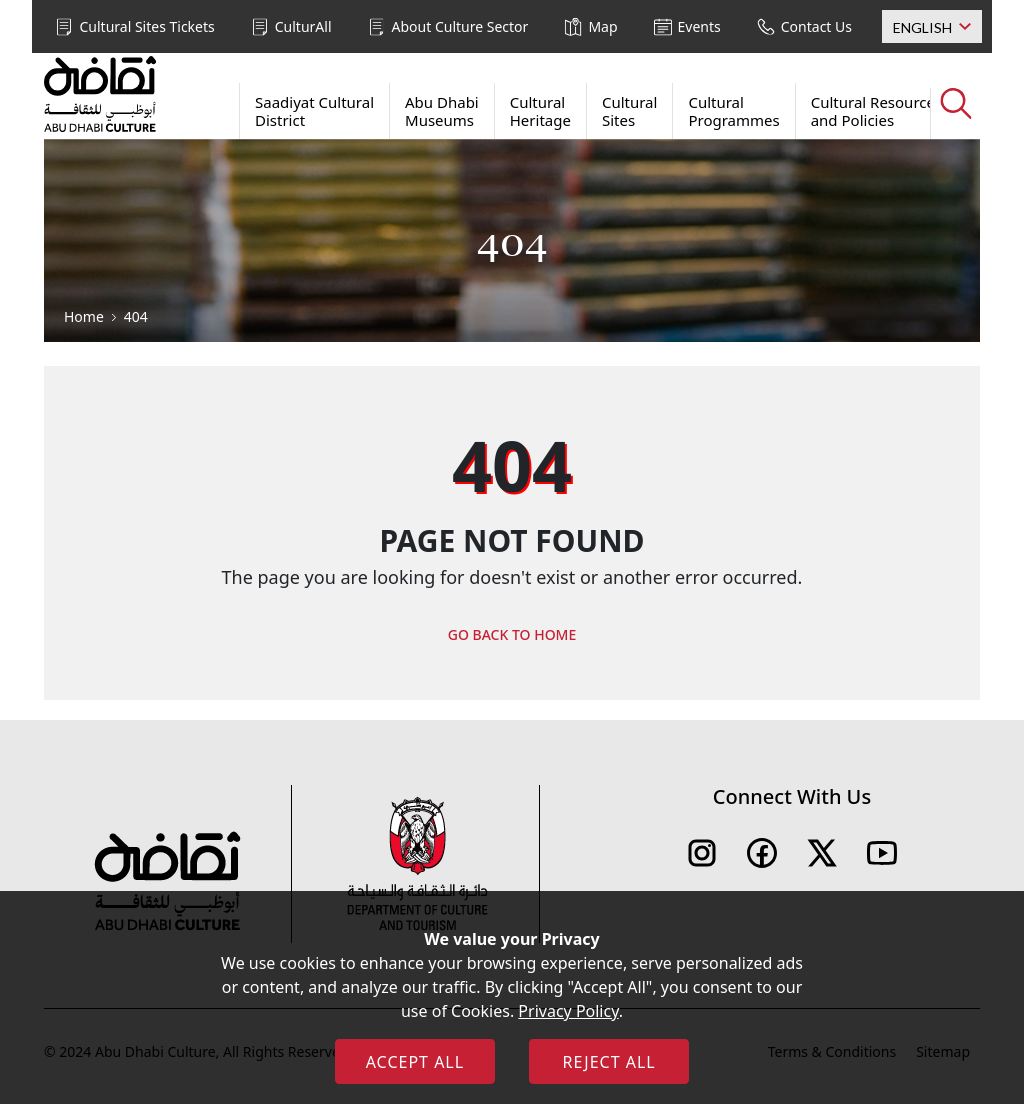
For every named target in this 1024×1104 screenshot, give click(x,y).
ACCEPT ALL (415, 1062)
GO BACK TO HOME (512, 634)
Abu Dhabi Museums (442, 111)
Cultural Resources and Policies (876, 111)
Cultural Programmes (733, 111)
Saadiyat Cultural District (314, 111)
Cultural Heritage (540, 111)
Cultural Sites (630, 111)
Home (84, 316)
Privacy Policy (568, 1011)
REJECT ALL (608, 1062)
